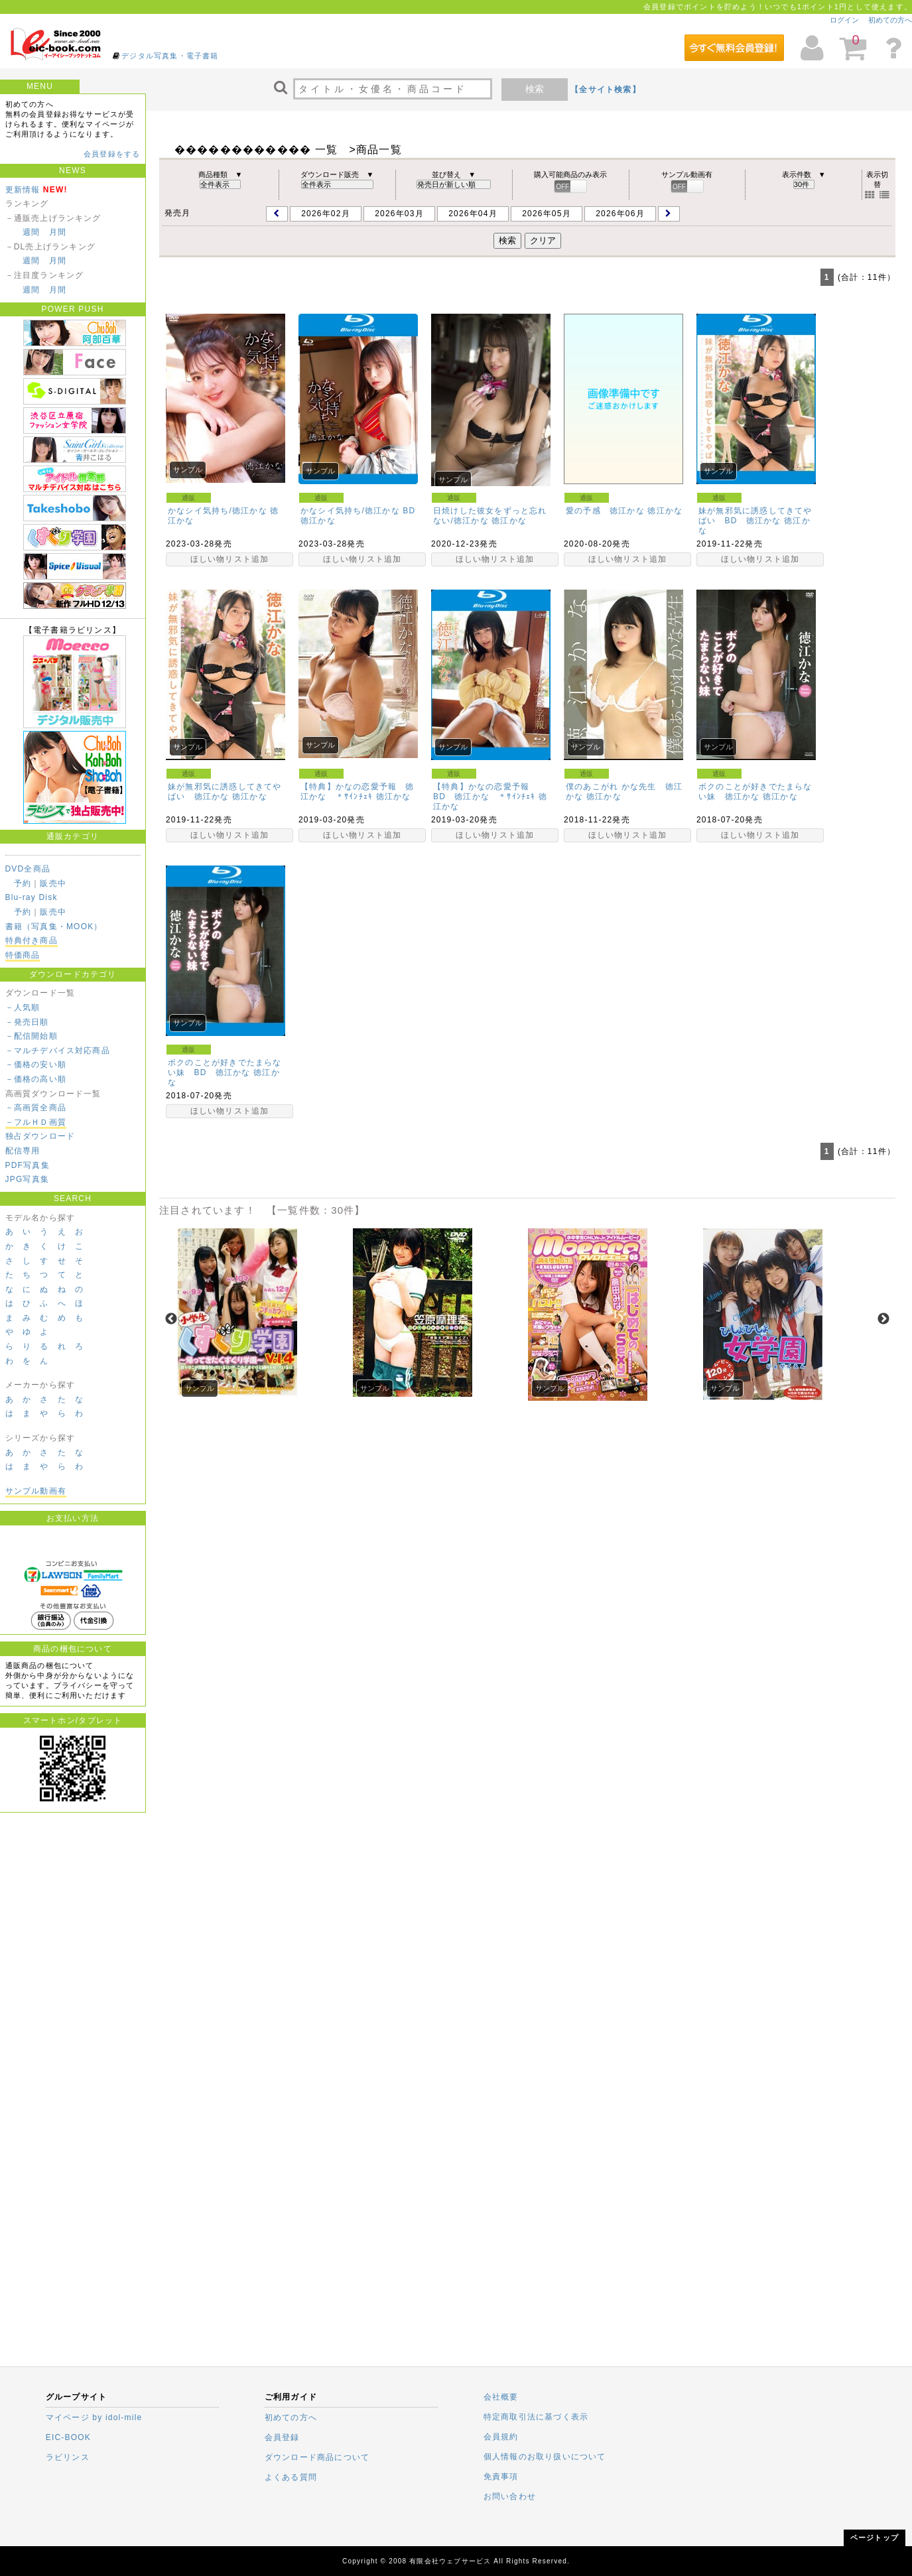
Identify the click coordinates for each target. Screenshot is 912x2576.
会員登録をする (112, 154)
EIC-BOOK (68, 2437)
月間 (57, 232)
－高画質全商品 (35, 1107)
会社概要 (501, 2397)
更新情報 (22, 189)
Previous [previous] (171, 1319)
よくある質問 (291, 2477)
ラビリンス (68, 2457)
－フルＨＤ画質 (35, 1122)
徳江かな (318, 520)
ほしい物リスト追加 (229, 559)
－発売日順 (27, 1022)
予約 (22, 883)
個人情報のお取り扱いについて (545, 2456)
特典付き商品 (31, 940)
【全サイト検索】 (605, 89)
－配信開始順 (31, 1036)
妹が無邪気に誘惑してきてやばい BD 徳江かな (755, 515)
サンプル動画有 (35, 1491)
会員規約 (501, 2436)
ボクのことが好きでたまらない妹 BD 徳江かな (225, 1067)
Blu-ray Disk (31, 897)
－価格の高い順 (35, 1079)
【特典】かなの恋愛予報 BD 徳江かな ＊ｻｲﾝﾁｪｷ (485, 791)
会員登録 (282, 2437)
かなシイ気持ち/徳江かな (217, 510)
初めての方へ (890, 20)
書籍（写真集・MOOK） (54, 926)
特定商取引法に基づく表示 (536, 2416)
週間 (31, 232)
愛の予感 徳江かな (605, 510)
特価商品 (22, 955)
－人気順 (22, 1007)
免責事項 (501, 2476)
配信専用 (22, 1150)
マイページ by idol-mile (94, 2417)
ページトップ (874, 2538)
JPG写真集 (27, 1179)
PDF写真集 (27, 1165)
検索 (534, 89)
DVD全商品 (28, 868)
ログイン (844, 20)
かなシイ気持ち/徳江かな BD (357, 510)
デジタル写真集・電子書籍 (169, 56)
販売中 (53, 883)
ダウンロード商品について (317, 2457)
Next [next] (883, 1319)
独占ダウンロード (40, 1136)
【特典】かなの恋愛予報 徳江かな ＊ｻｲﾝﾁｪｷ (357, 791)
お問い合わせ (510, 2496)
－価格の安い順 (35, 1064)
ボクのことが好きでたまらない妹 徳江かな (755, 791)
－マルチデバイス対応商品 (57, 1050)
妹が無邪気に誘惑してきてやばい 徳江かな (225, 791)
